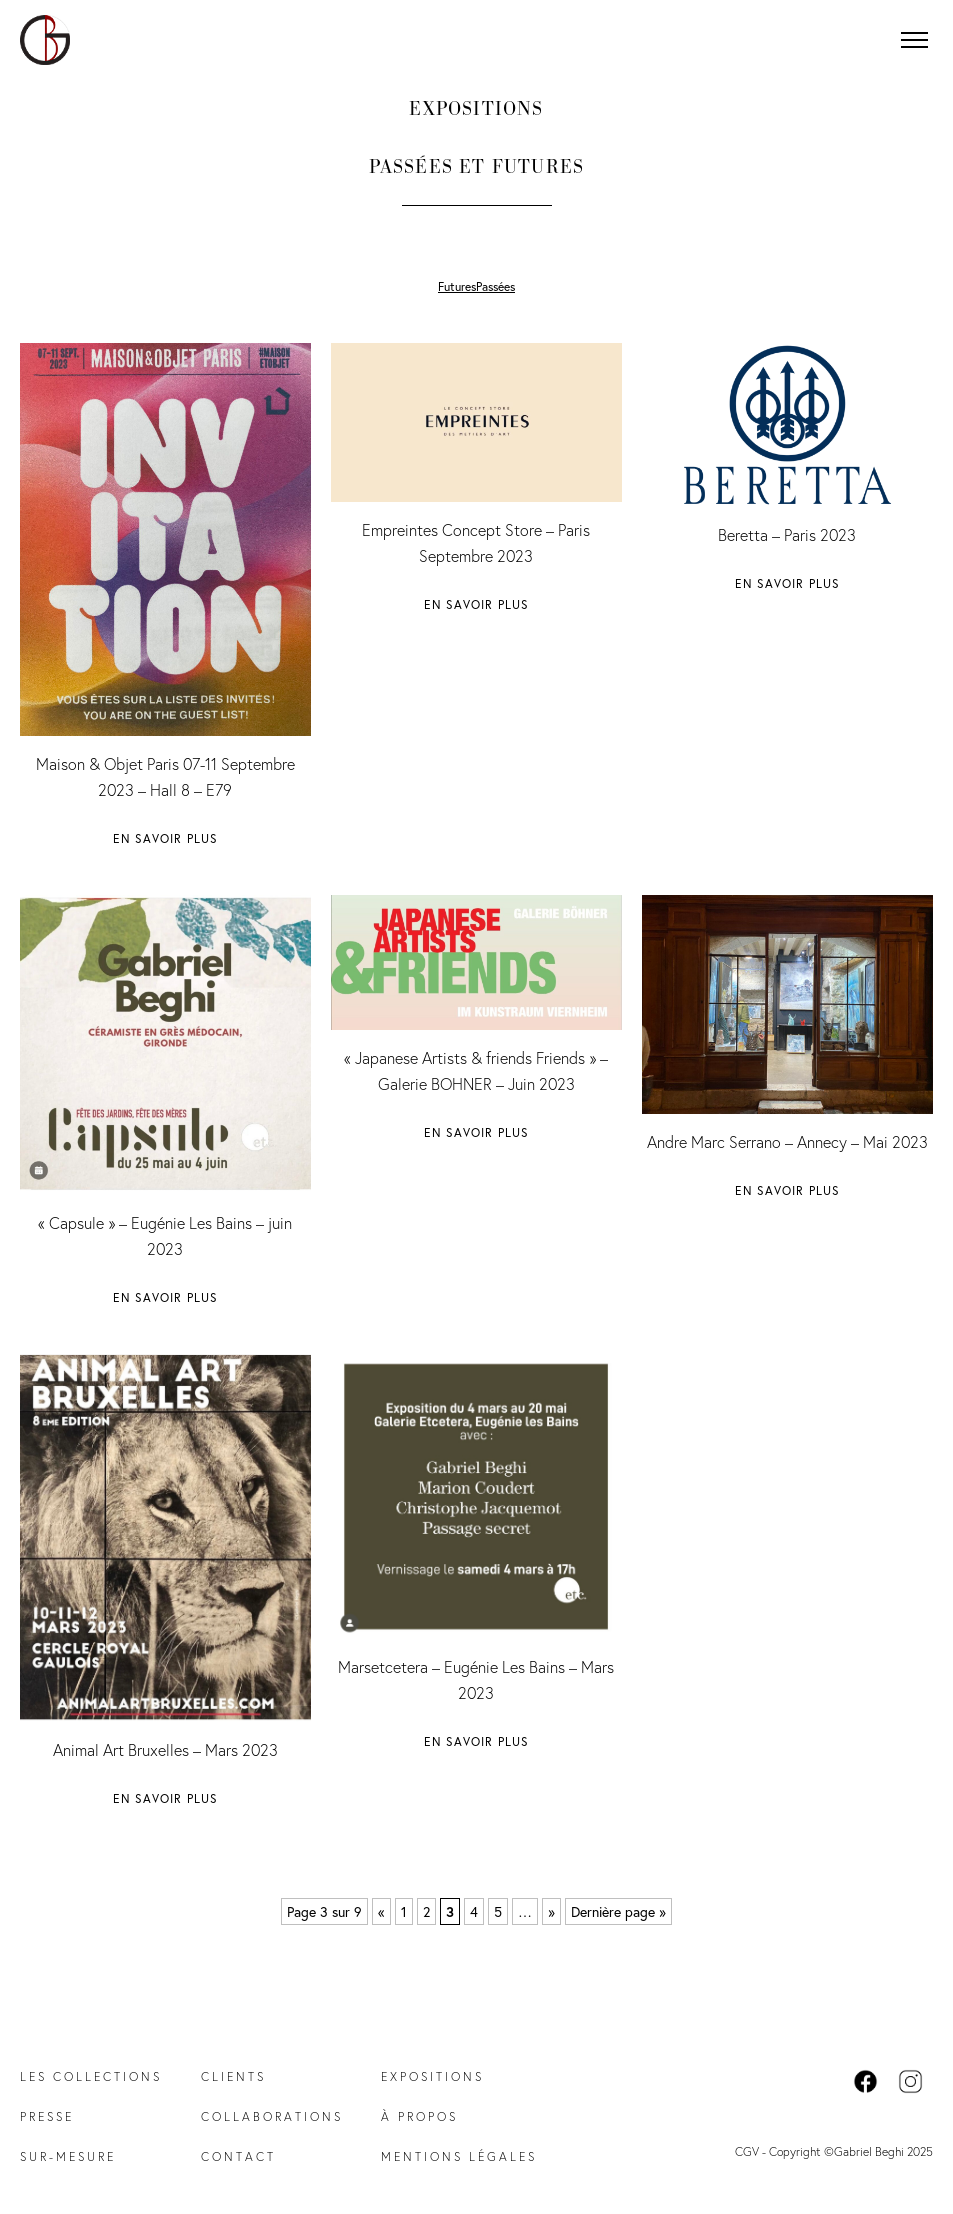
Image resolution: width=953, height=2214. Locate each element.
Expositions (432, 2076)
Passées (495, 286)
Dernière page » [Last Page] (618, 1911)
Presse (47, 2116)
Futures (457, 286)
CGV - (752, 2151)
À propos (419, 2116)
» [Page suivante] (551, 1911)
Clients (233, 2076)
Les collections (91, 2076)
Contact (238, 2156)
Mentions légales (459, 2156)
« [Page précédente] (381, 1911)
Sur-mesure (68, 2156)
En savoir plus (166, 838)
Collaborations (272, 2116)
